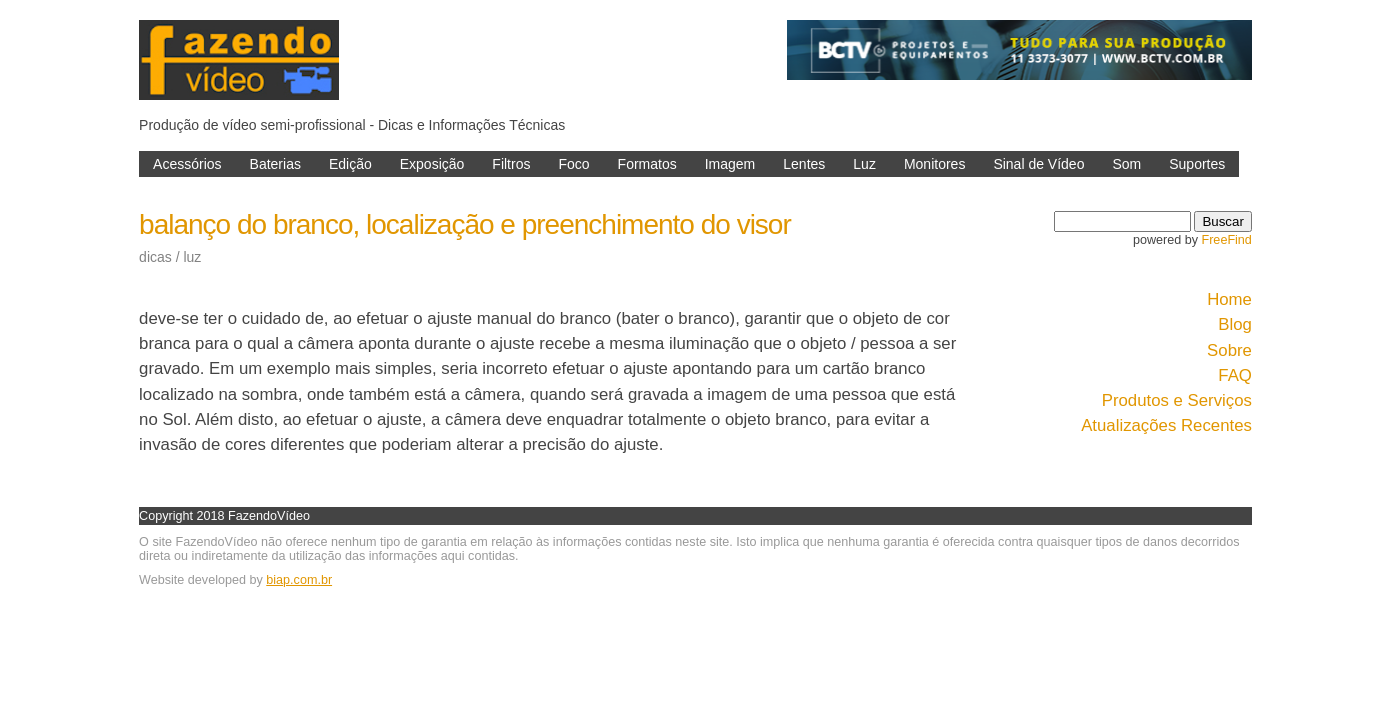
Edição (350, 164)
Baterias (275, 164)
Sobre (1229, 350)
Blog (1235, 324)
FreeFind (1226, 240)
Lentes (804, 164)
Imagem (730, 164)
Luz (864, 164)
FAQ (1235, 375)
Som (1126, 164)
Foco (573, 164)
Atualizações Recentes (1166, 425)
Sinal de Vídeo (1038, 164)
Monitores (934, 164)
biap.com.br (299, 580)
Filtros (511, 164)
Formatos (647, 164)
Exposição (432, 164)
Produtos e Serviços (1177, 400)
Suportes (1197, 164)
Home (1229, 299)
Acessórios (187, 164)
